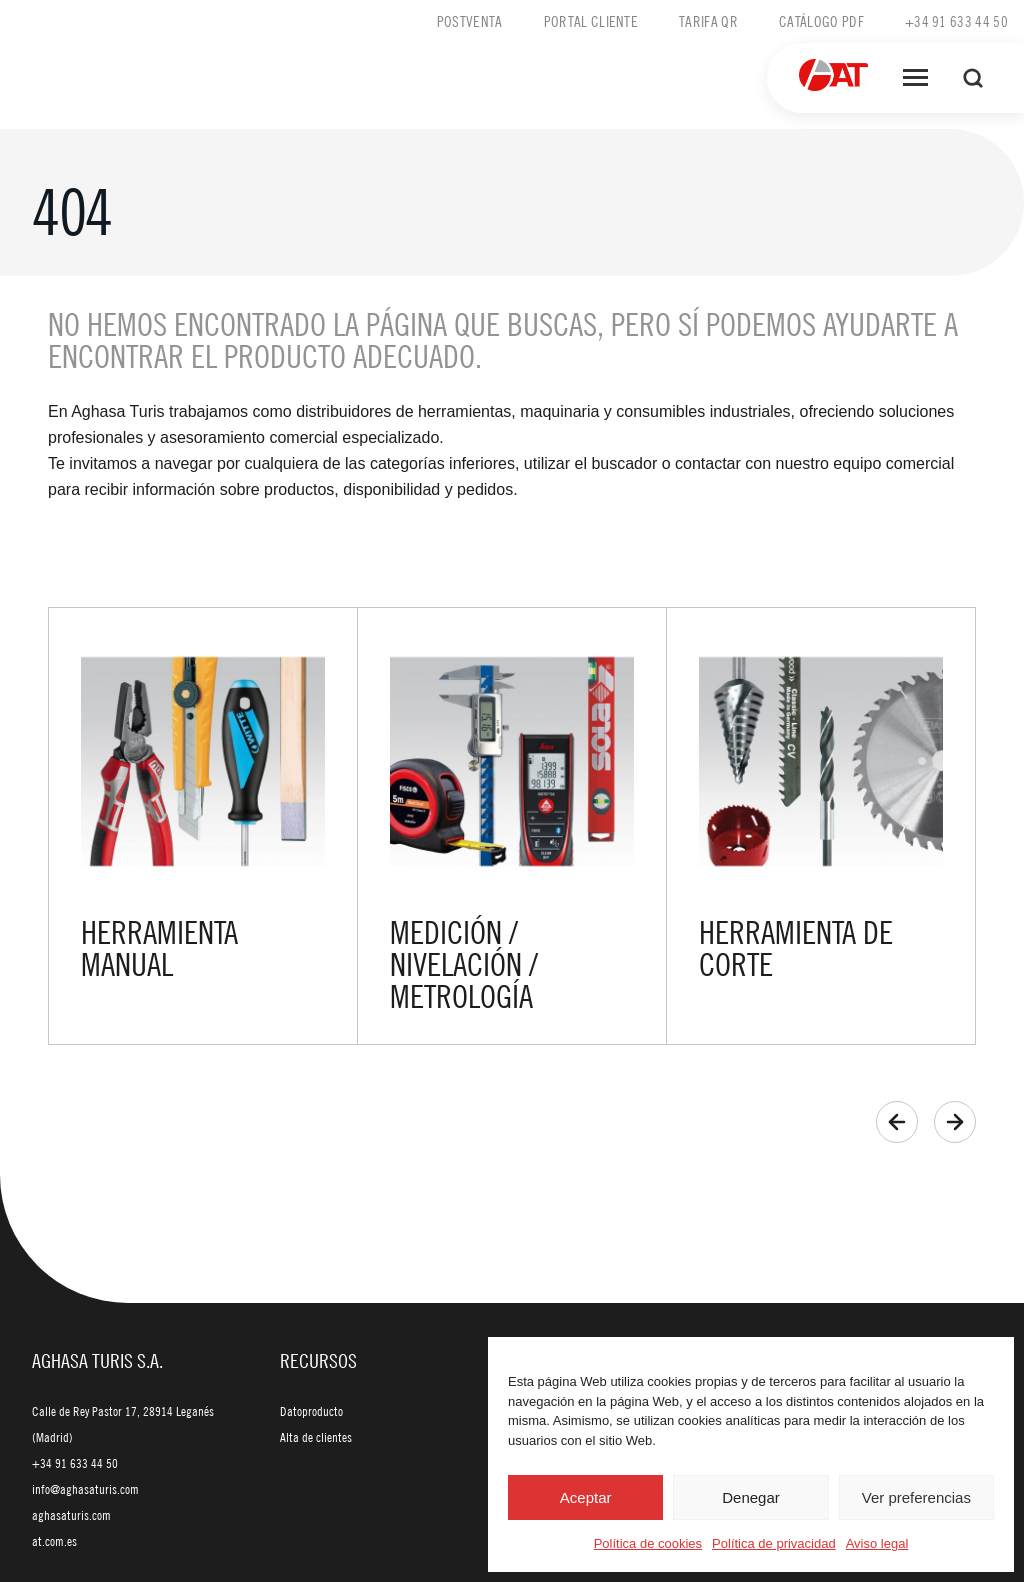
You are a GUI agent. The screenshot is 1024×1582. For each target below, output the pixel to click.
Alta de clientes (316, 1437)
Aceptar (586, 1497)
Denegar (751, 1497)
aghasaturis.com (71, 1515)
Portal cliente (591, 21)
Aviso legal (877, 1543)
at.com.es (54, 1541)
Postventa (470, 21)
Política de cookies (648, 1543)
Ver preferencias (916, 1497)
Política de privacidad (774, 1543)
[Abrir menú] (915, 78)
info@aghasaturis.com (85, 1489)
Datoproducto (311, 1411)
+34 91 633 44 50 (956, 21)
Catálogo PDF (821, 21)
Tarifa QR (708, 21)
